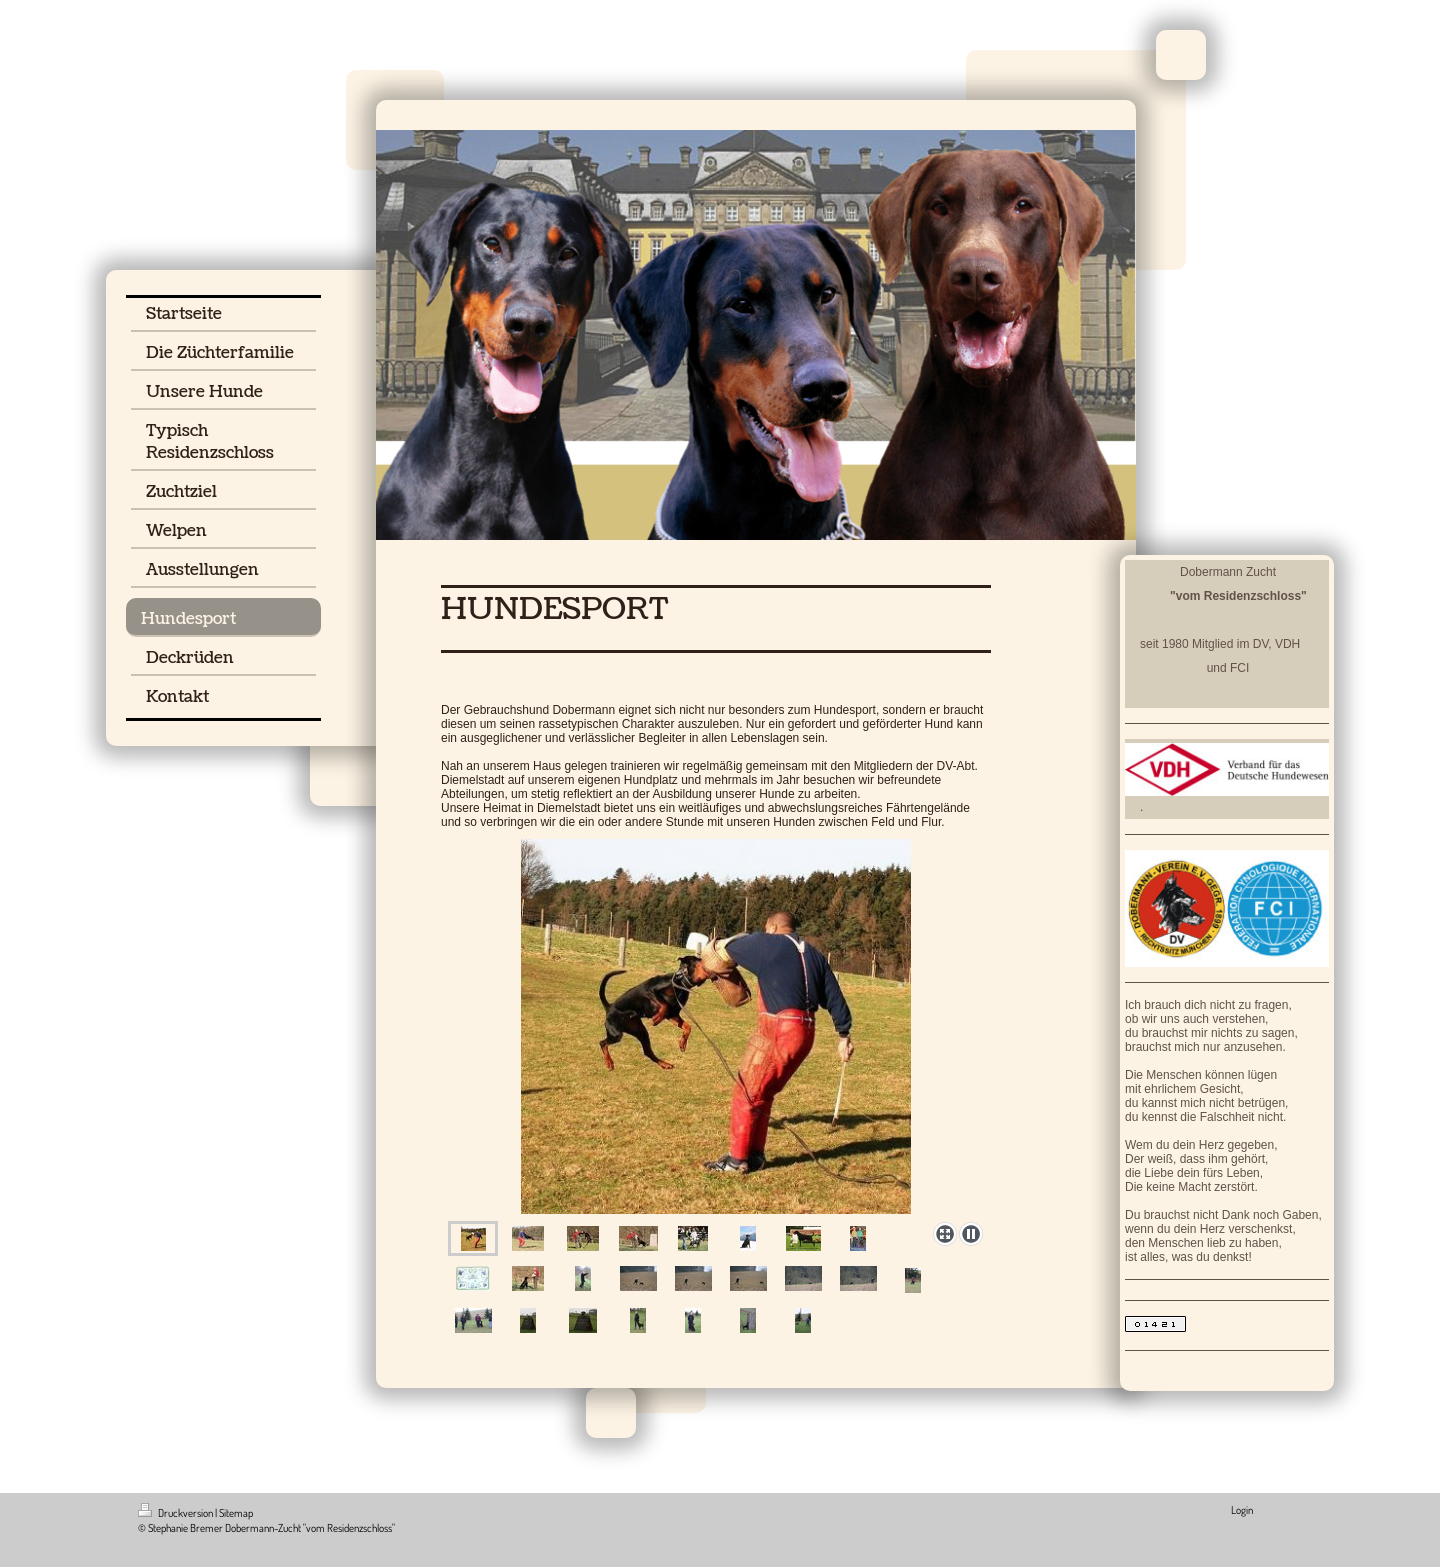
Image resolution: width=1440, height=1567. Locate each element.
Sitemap (236, 1513)
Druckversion (176, 1513)
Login (1242, 1510)
